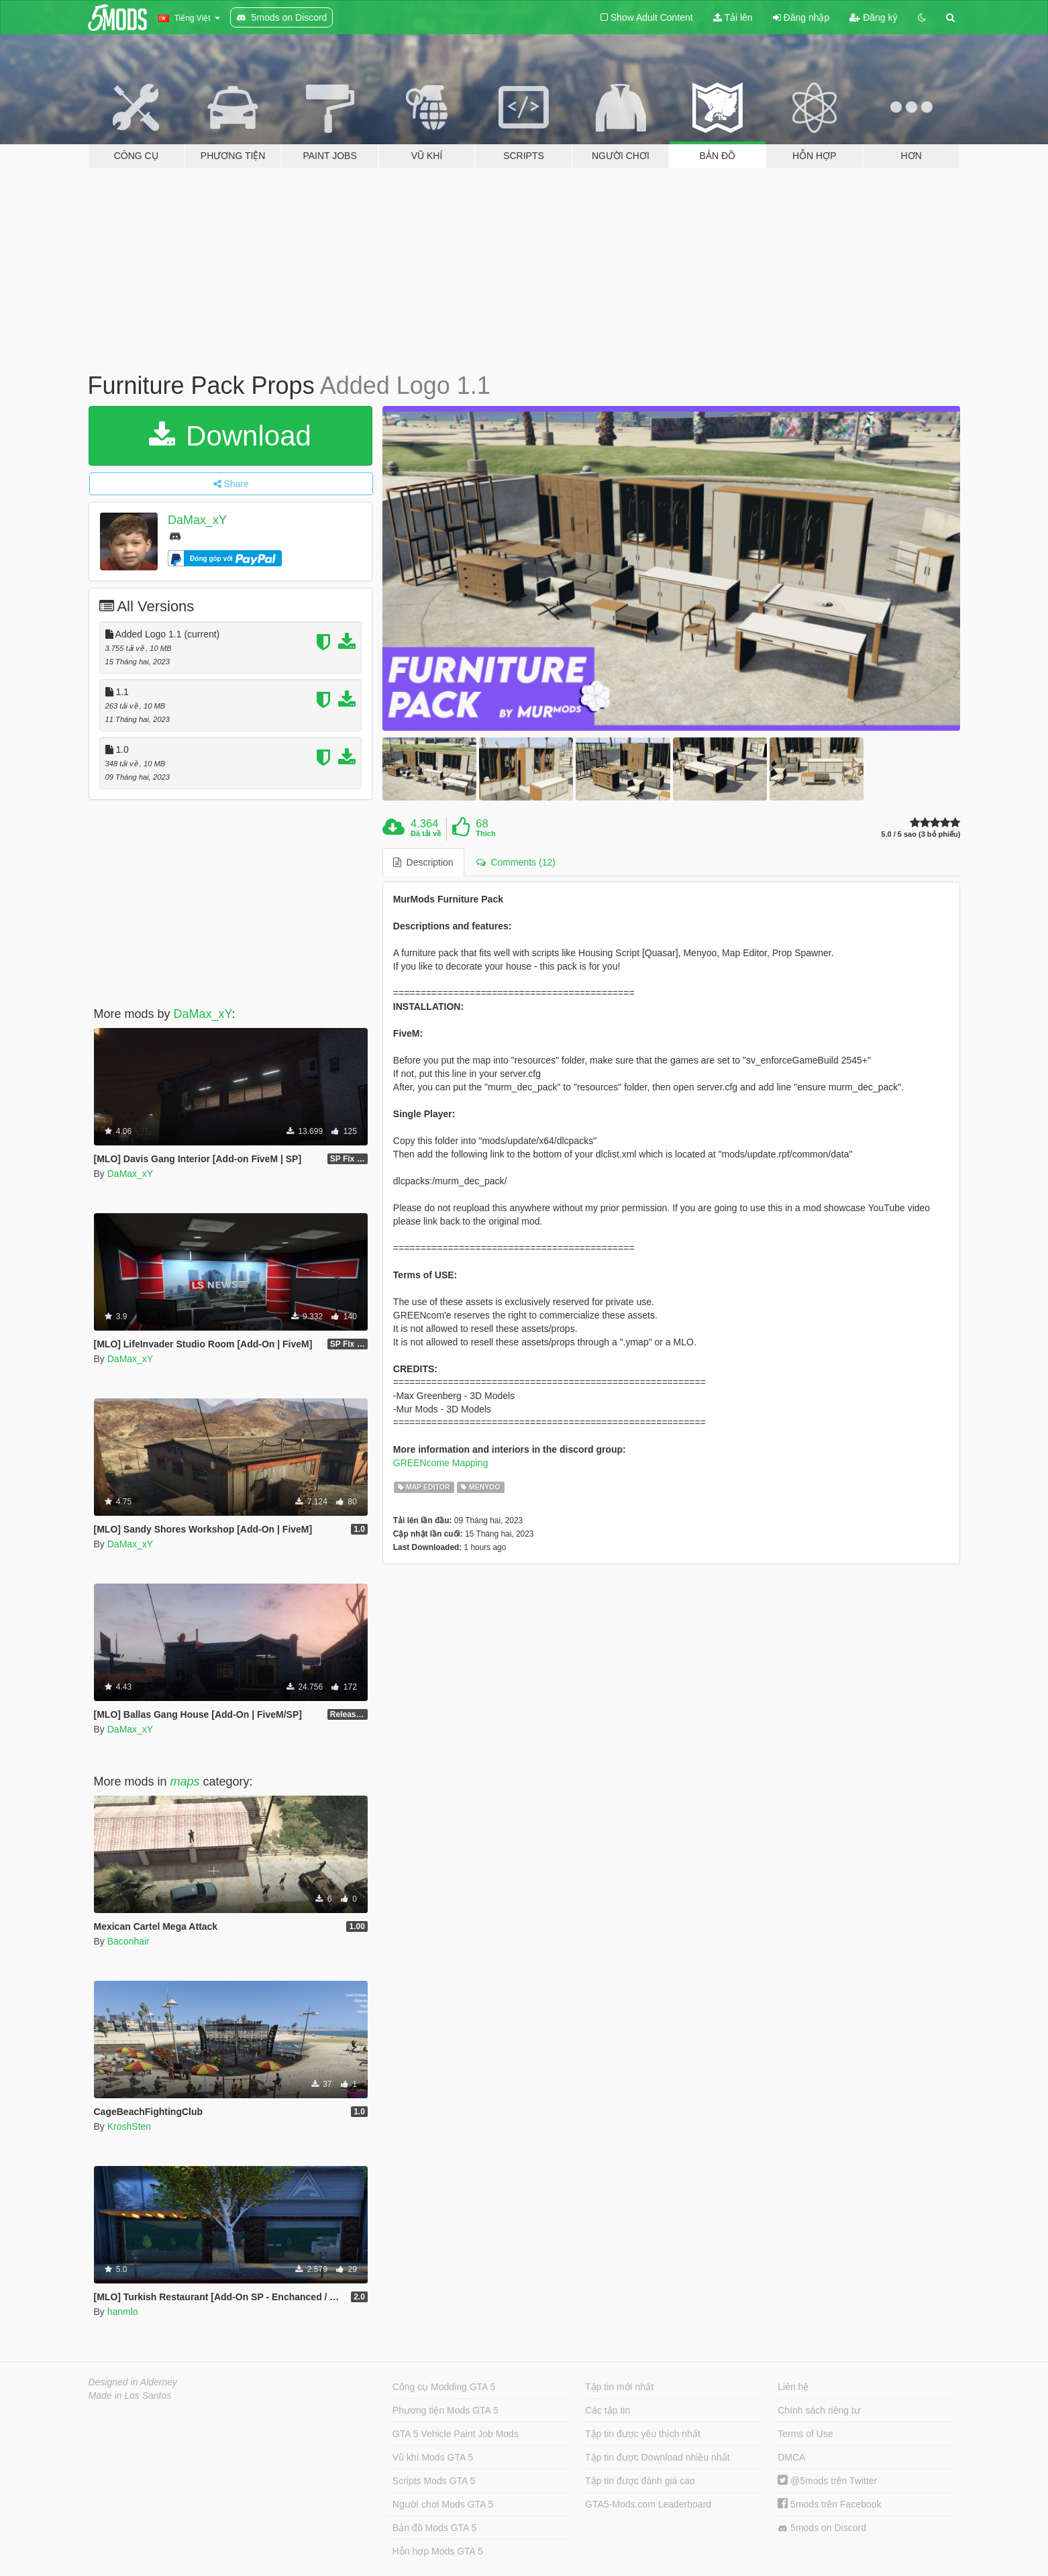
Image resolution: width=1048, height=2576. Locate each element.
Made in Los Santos (130, 2395)
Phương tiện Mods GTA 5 (445, 2410)
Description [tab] (423, 862)
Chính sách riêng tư (819, 2410)
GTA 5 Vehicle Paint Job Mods (455, 2433)
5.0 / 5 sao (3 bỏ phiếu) (920, 834)
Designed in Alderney (133, 2382)
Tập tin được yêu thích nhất (642, 2433)
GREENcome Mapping (440, 1462)
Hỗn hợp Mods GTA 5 (437, 2551)
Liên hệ (793, 2386)
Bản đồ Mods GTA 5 (434, 2527)
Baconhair (128, 1941)
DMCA (791, 2457)
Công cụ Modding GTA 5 (443, 2386)
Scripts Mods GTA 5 (433, 2480)
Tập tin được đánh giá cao (640, 2480)
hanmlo (122, 2311)
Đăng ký (873, 17)
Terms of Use (805, 2433)
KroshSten (129, 2126)
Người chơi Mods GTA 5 (442, 2504)
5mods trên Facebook (829, 2504)
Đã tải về (426, 833)
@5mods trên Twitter (827, 2481)
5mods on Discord (822, 2528)
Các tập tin (607, 2410)
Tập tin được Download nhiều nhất (657, 2457)
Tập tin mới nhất (619, 2386)
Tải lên (733, 17)
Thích (485, 833)
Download (230, 436)
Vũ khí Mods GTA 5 (432, 2457)
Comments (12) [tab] (516, 862)
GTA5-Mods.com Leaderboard (648, 2504)
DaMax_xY (197, 520)
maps (185, 1781)
